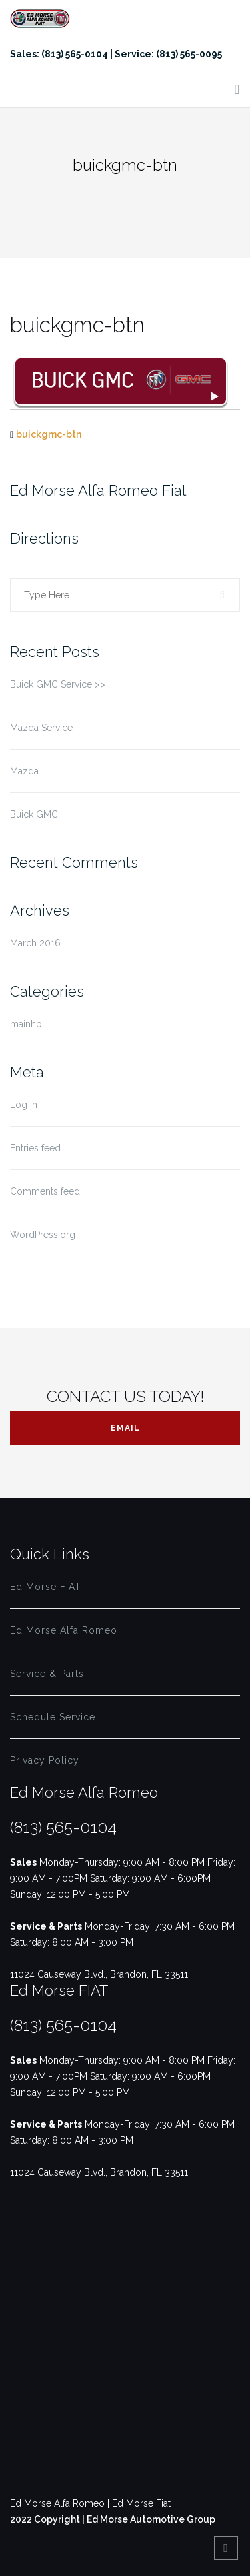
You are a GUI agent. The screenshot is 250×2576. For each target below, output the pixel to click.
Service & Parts (47, 1673)
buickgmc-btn (48, 434)
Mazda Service (41, 727)
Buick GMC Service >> (57, 684)
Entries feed (35, 1148)
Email (125, 1428)
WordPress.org (42, 1234)
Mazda (24, 771)
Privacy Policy (44, 1760)
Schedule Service (52, 1717)
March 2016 (35, 943)
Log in (23, 1104)
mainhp (26, 1024)
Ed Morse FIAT (45, 1586)
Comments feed (45, 1191)
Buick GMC (34, 814)
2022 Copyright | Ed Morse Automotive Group (112, 2519)
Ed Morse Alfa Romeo (63, 1630)
